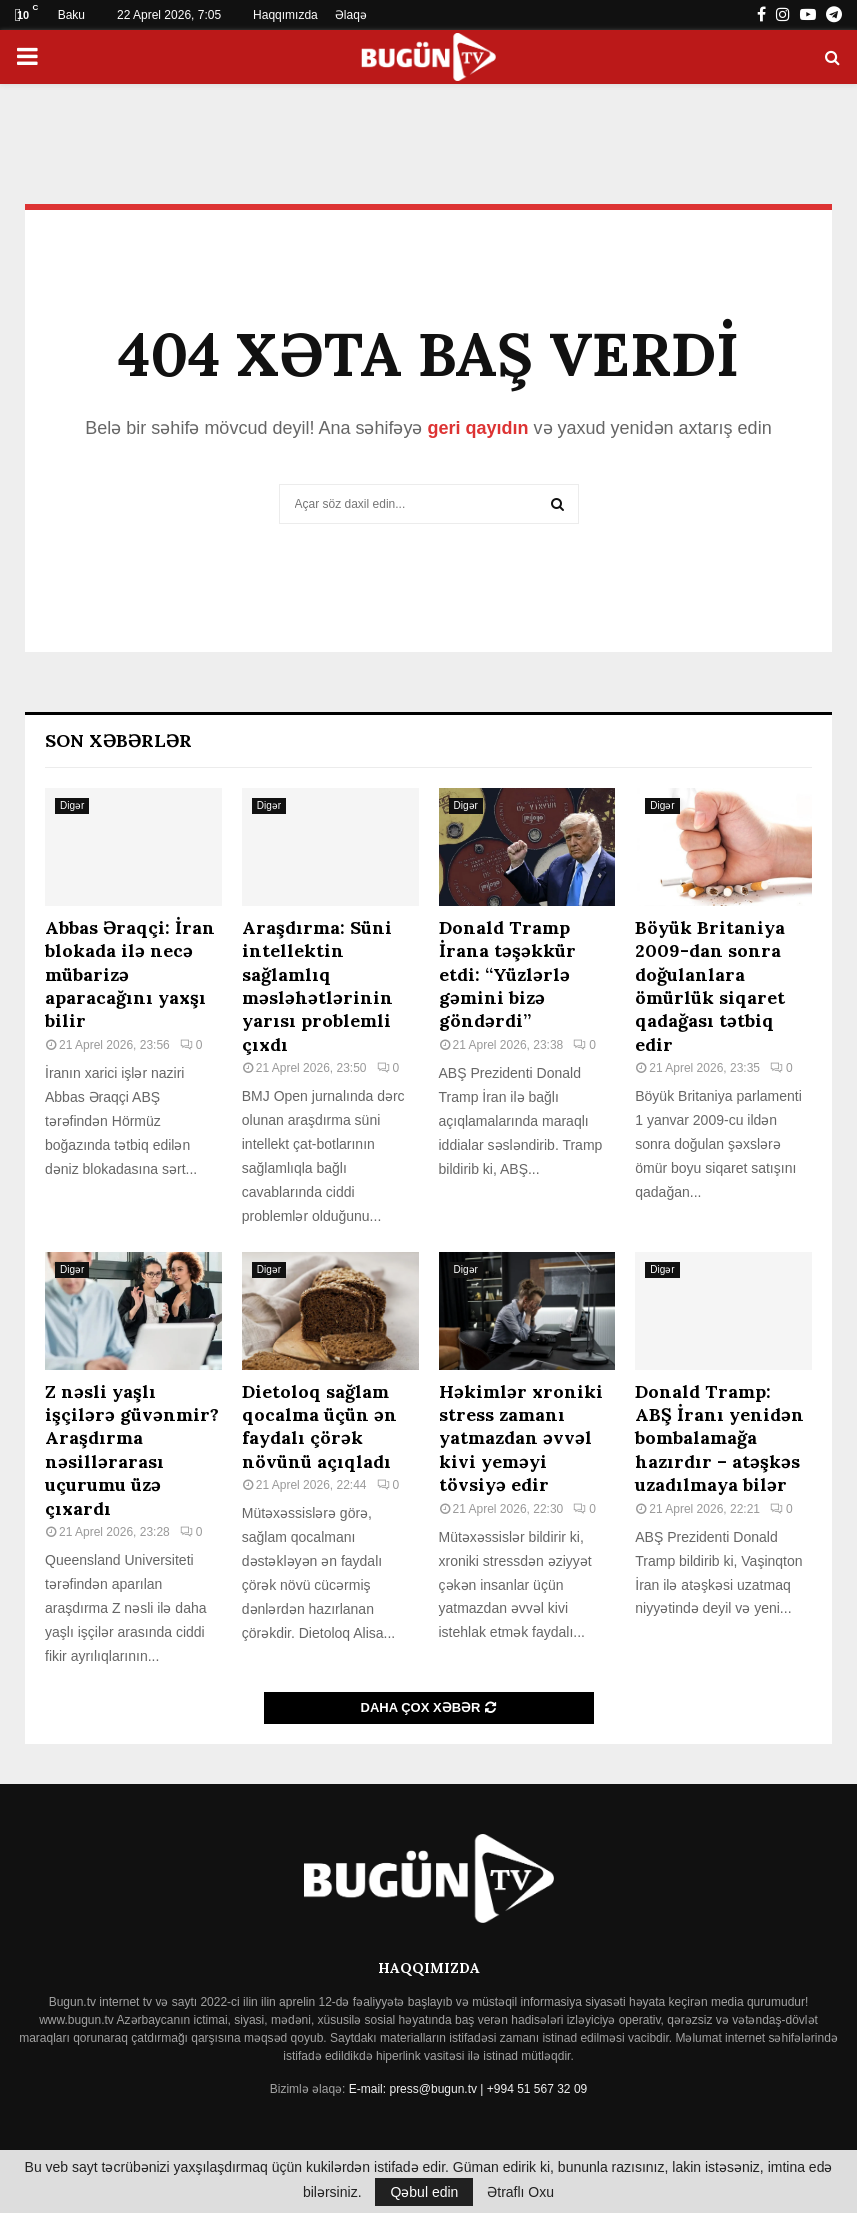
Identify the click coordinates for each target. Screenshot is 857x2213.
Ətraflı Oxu (520, 2192)
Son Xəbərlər (118, 740)
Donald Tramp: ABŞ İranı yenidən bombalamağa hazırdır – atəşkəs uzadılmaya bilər (719, 1438)
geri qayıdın (477, 428)
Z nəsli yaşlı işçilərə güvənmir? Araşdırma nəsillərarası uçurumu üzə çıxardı (132, 1450)
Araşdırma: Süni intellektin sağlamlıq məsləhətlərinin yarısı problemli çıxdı (317, 986)
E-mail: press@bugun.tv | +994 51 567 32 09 (468, 2089)
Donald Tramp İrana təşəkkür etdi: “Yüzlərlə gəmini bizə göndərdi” (507, 974)
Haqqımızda (285, 15)
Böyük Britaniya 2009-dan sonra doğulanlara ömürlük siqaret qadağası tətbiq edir (710, 986)
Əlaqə (351, 15)
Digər (72, 805)
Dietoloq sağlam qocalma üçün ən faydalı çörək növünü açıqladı (319, 1426)
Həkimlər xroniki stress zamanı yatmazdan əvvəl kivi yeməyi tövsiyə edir (521, 1438)
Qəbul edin (424, 2192)
